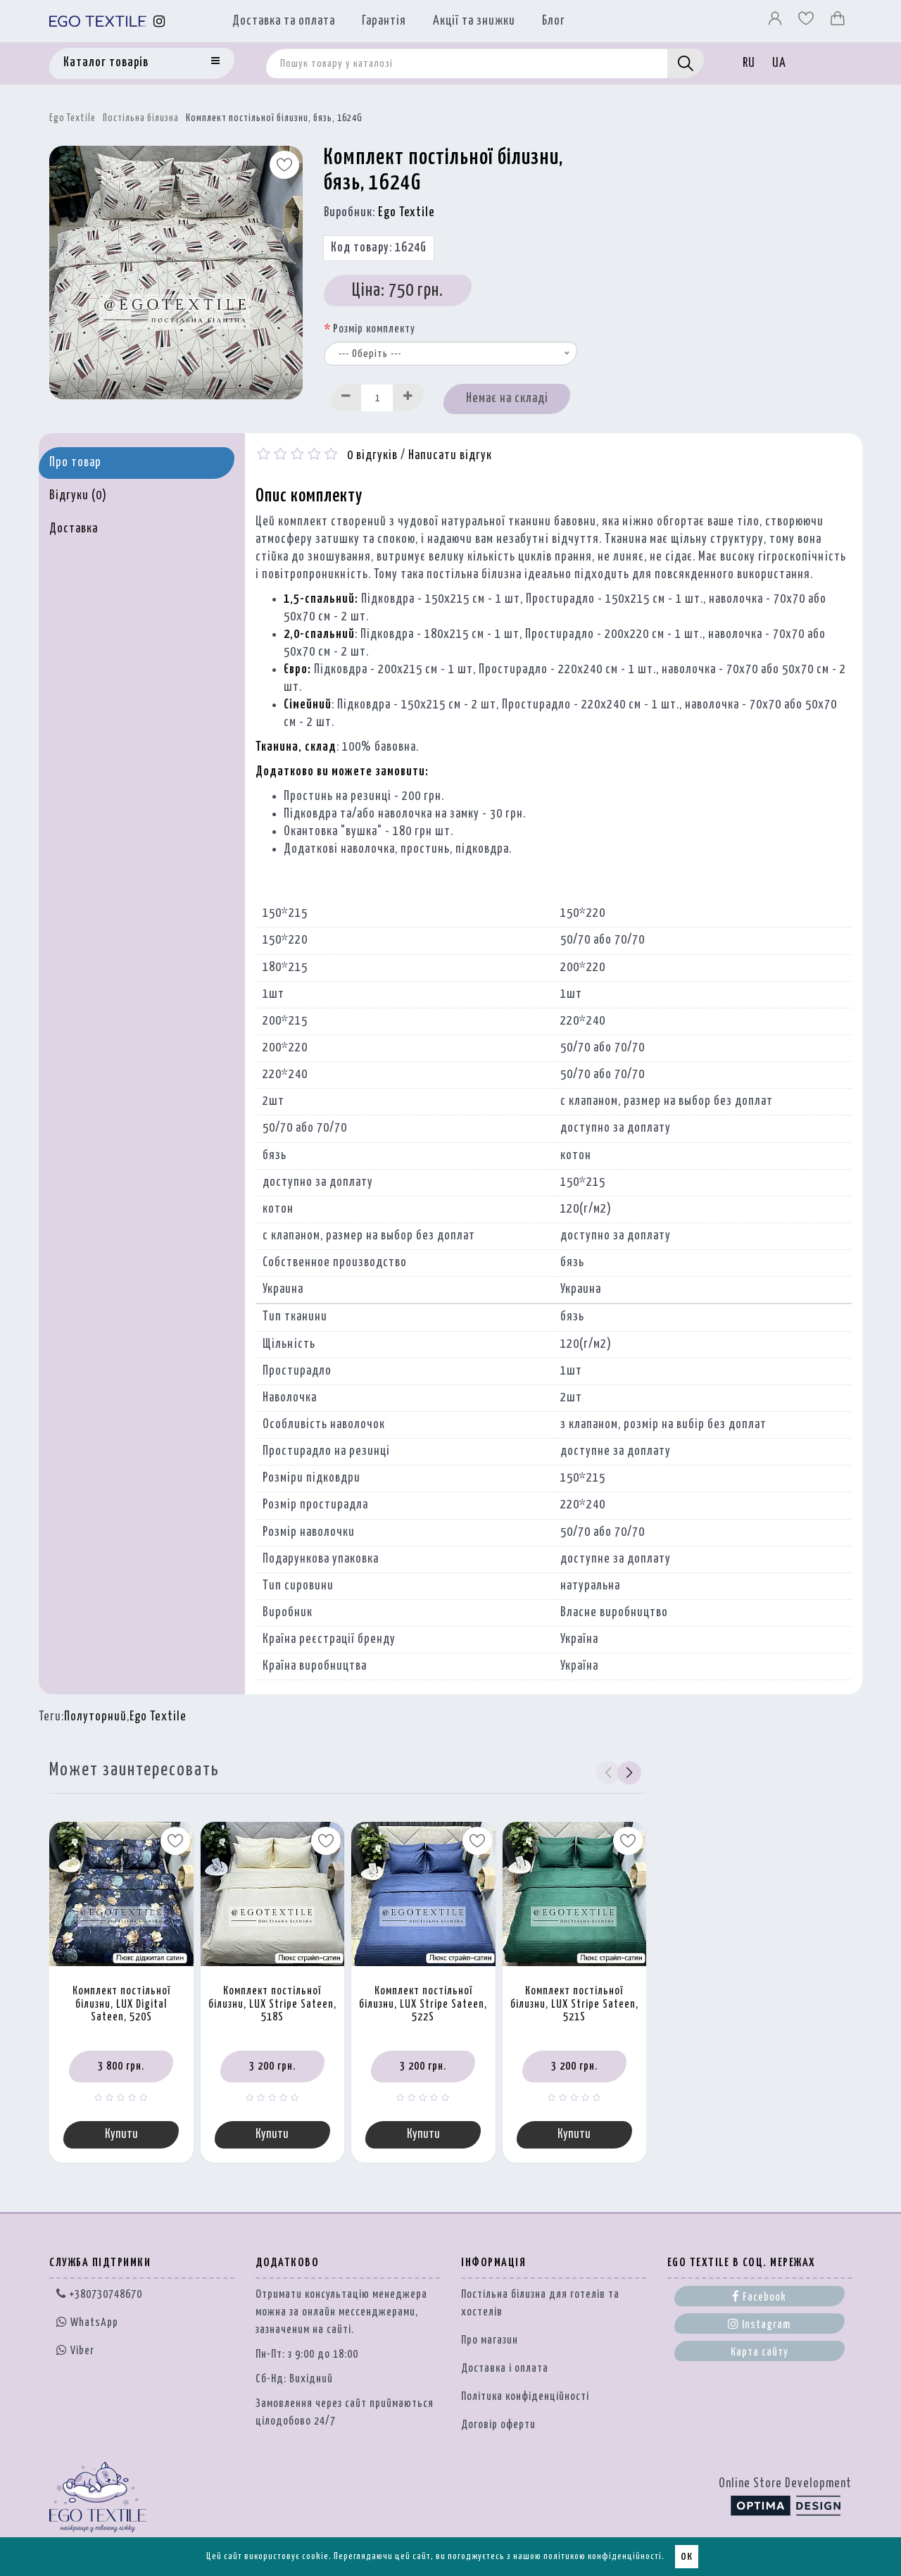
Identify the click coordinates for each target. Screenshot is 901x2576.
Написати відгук (450, 455)
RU (749, 63)
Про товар (75, 462)
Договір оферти (498, 2426)
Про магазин (489, 2342)
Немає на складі (507, 398)
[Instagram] (159, 21)
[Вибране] (807, 21)
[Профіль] (776, 21)
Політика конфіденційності (525, 2398)
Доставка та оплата (283, 21)
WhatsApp (87, 2324)
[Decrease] (346, 397)
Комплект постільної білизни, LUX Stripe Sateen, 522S (423, 2004)
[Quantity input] (377, 397)
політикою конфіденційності (602, 2556)
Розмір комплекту (374, 329)
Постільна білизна (141, 118)
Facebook (759, 2297)
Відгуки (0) (78, 495)
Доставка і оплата (504, 2370)
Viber (75, 2351)
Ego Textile (72, 118)
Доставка (73, 529)
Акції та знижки (474, 21)
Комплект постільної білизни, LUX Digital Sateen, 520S (121, 2004)
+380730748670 (99, 2296)
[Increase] (408, 397)
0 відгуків (372, 455)
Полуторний (95, 1717)
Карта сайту (759, 2354)
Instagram (759, 2325)
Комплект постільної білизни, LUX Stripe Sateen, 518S (272, 2004)
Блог (553, 21)
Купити (121, 2135)
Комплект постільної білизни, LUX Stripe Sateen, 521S (574, 2004)
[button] (629, 1772)
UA (779, 63)
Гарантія (384, 21)
